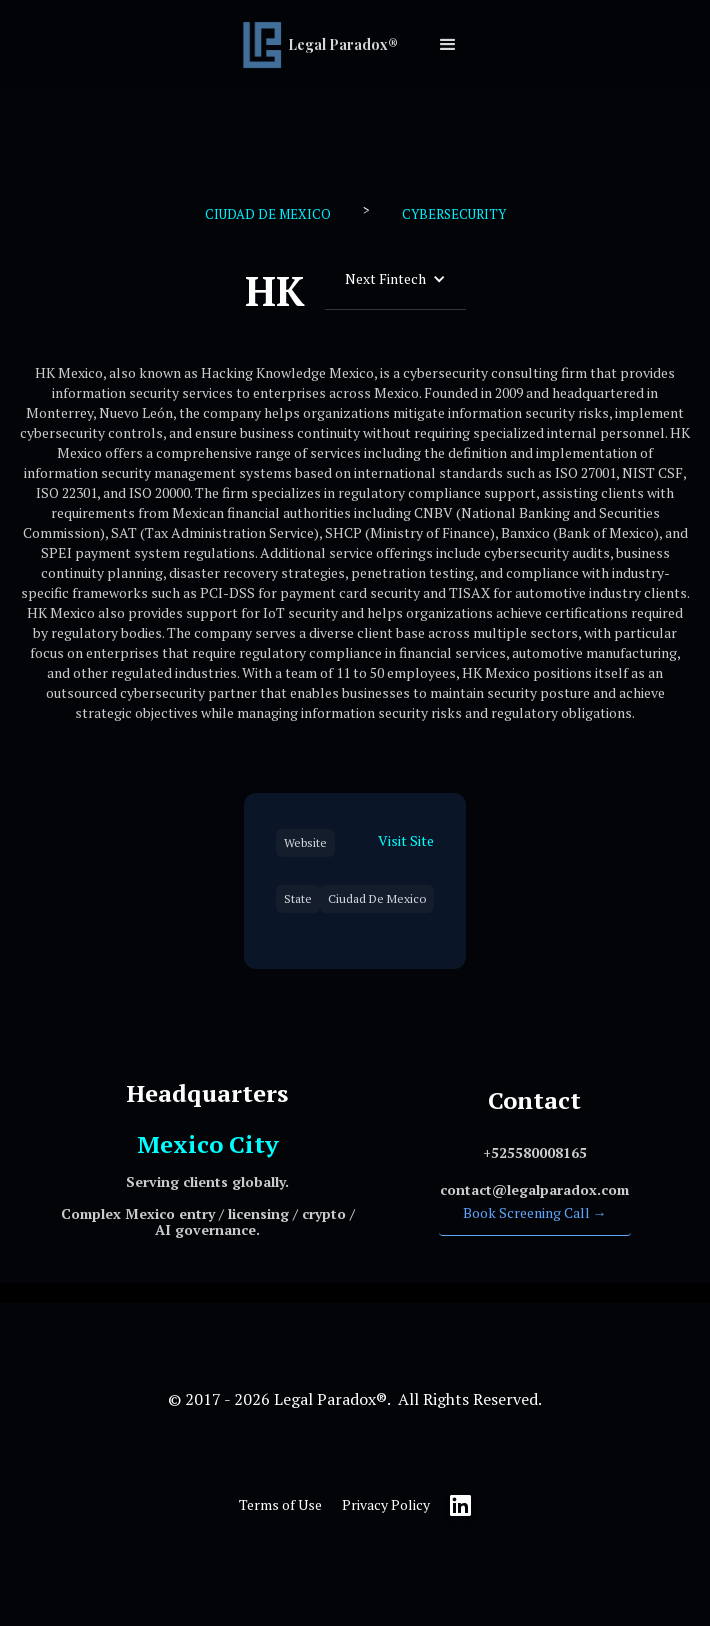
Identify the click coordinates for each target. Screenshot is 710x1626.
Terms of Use (280, 1504)
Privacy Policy (386, 1504)
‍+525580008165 (535, 1152)
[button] (448, 45)
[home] (325, 45)
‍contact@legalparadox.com (534, 1189)
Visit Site (406, 840)
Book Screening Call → (535, 1212)
